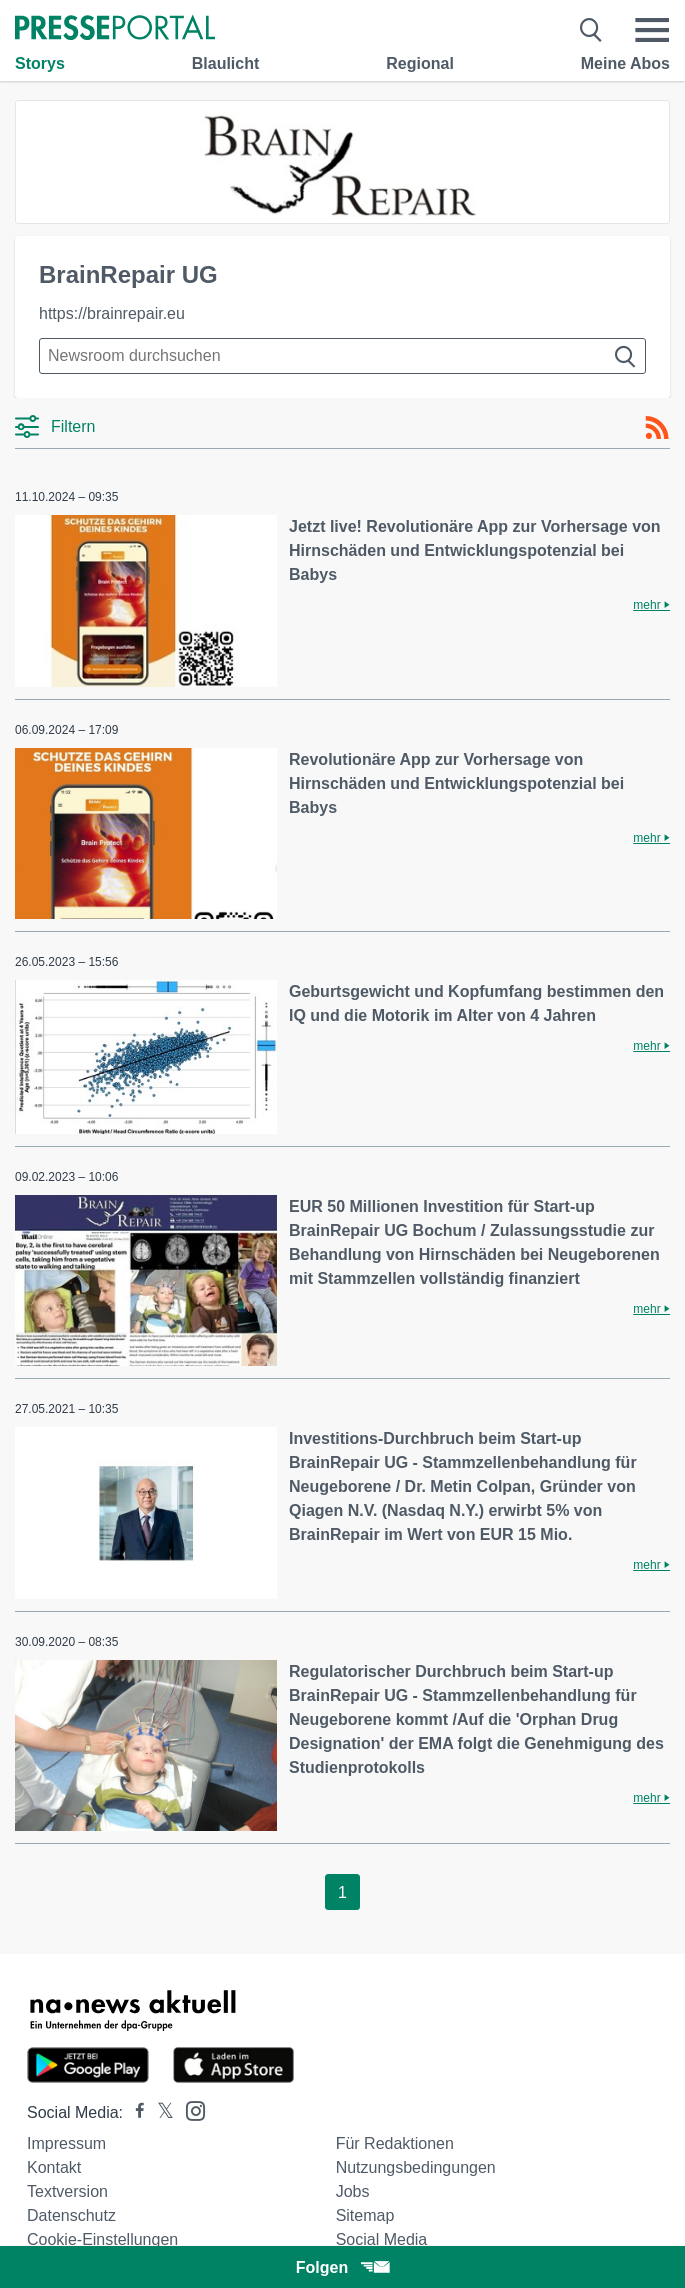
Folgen (342, 2267)
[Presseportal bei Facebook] (134, 2112)
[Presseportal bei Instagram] (189, 2109)
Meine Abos (625, 63)
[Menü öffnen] (652, 30)
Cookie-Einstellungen (102, 2239)
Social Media (382, 2239)
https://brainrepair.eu (112, 313)
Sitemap (365, 2215)
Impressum (66, 2143)
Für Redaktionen (395, 2143)
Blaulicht (226, 63)
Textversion (67, 2191)
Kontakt (54, 2167)
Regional (420, 63)
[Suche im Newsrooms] (342, 356)
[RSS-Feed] (657, 428)
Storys (40, 63)
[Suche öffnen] (591, 30)
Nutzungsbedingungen (416, 2167)
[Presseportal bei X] (159, 2112)
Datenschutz (71, 2215)
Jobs (353, 2191)
